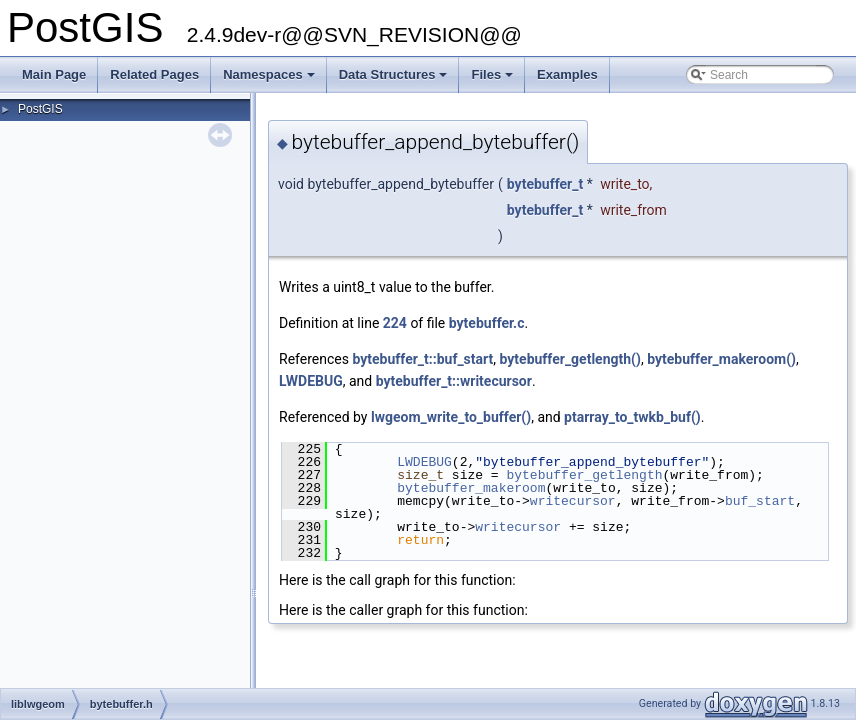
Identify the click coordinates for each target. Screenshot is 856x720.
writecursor (573, 501)
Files (493, 80)
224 (395, 323)
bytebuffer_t (545, 184)
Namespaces (270, 80)
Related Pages (154, 74)
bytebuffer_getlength (584, 475)
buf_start (760, 501)
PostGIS (40, 109)
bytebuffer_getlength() (569, 359)
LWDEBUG (311, 381)
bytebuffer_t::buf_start (422, 359)
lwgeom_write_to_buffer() (451, 417)
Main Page (54, 74)
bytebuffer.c (487, 323)
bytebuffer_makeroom (471, 488)
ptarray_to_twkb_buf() (632, 417)
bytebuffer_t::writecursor (454, 381)
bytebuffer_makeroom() (721, 359)
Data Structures (395, 80)
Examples (567, 74)
